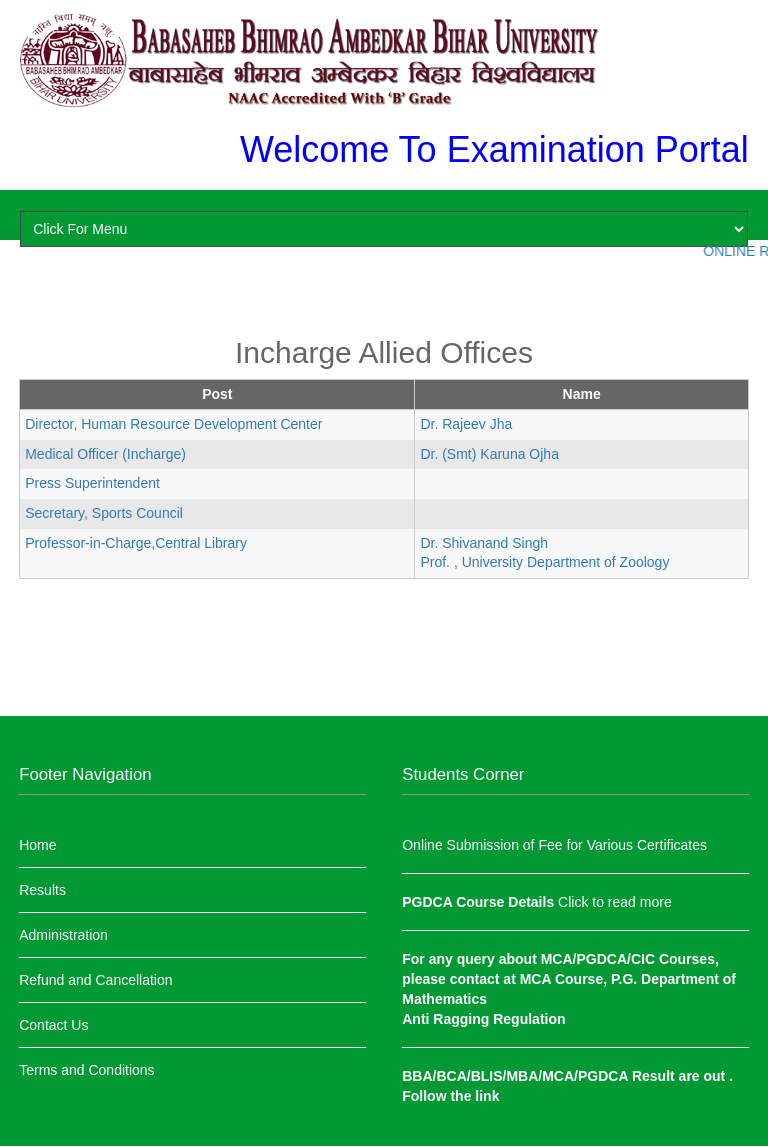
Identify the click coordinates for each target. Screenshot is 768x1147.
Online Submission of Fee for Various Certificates (554, 845)
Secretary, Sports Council (104, 513)
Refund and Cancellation (95, 980)
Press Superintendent (92, 483)
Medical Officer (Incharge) (105, 454)
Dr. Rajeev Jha (466, 424)
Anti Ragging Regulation (483, 1019)
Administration (63, 935)
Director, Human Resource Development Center (173, 424)
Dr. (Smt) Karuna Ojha (489, 454)
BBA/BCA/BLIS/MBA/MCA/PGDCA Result (540, 1076)
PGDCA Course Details (480, 902)
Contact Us (53, 1025)
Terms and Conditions (86, 1070)
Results (42, 890)
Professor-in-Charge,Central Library (136, 543)
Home (37, 845)
